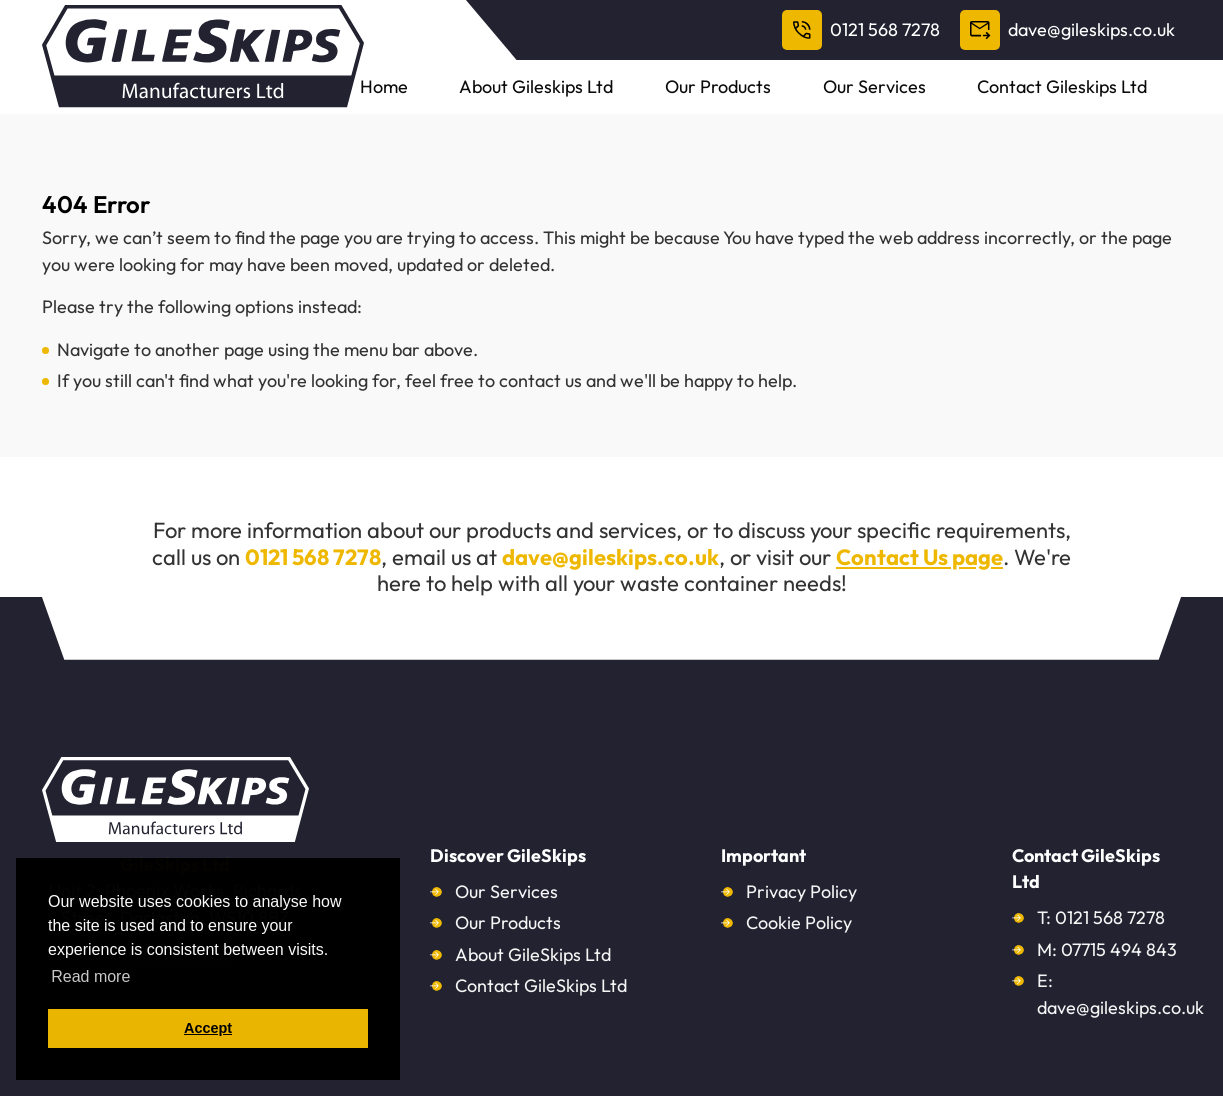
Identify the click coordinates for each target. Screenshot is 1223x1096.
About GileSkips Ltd (533, 954)
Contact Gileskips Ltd (1100, 99)
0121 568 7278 (861, 30)
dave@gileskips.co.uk (1067, 30)
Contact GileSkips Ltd (541, 985)
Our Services (941, 99)
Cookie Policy (799, 922)
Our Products (815, 99)
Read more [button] (90, 976)
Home (540, 99)
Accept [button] (208, 1028)
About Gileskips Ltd (663, 99)
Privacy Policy (801, 891)
